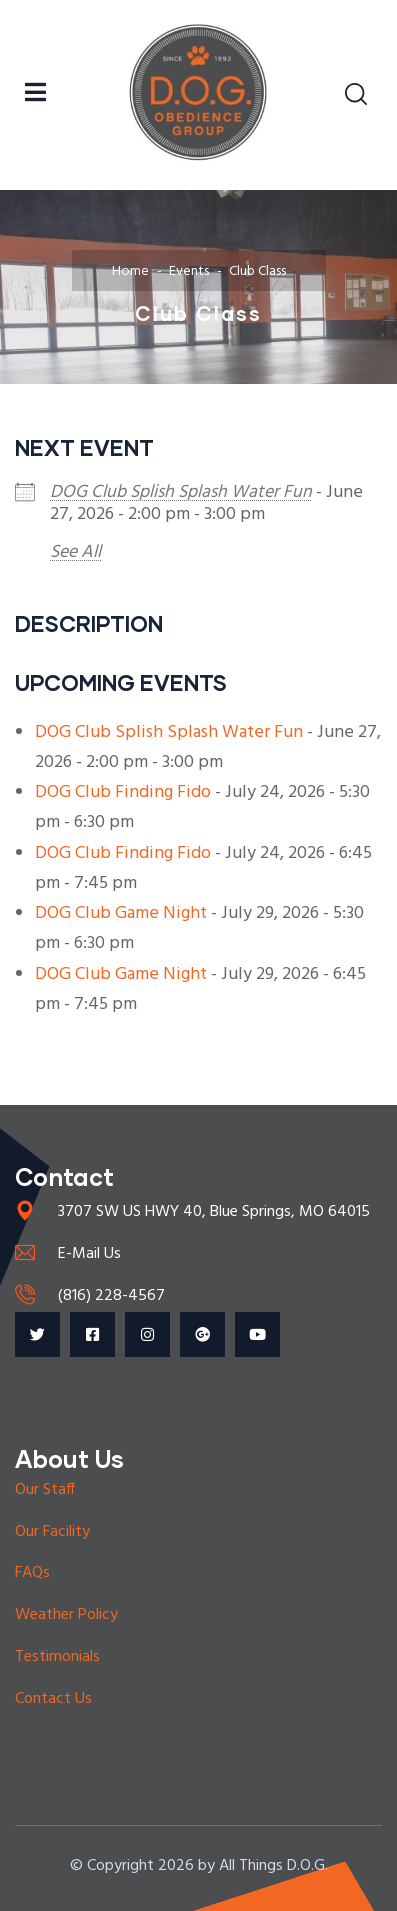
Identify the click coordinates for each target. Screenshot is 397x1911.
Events (189, 271)
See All (75, 552)
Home (130, 271)
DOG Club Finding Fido (123, 792)
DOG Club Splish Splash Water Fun (181, 492)
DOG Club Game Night (121, 913)
